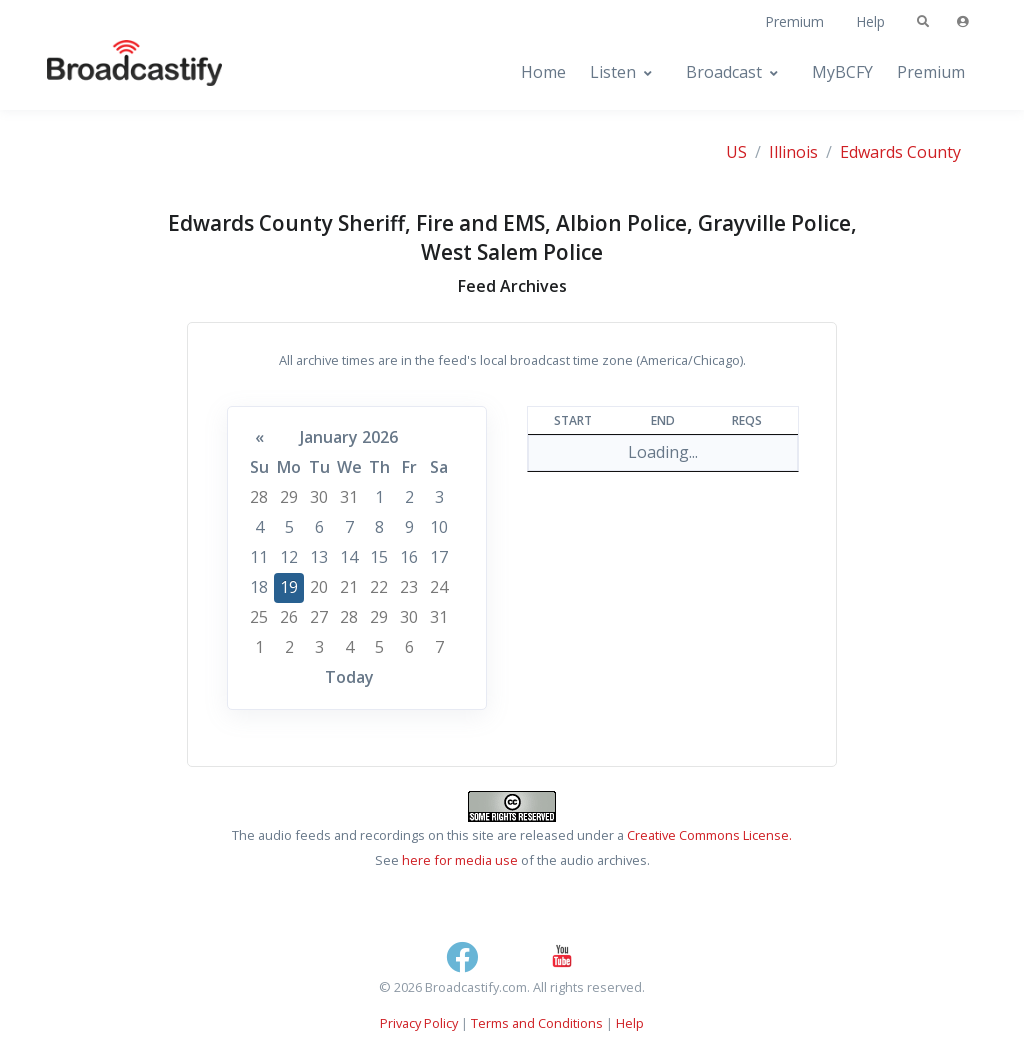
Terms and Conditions (537, 1023)
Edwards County (900, 152)
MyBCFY (842, 72)
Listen (613, 72)
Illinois (793, 152)
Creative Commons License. (709, 835)
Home (543, 72)
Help (870, 21)
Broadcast (724, 72)
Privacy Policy (419, 1023)
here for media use (460, 860)
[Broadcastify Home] (115, 72)
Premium (794, 21)
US (736, 152)
